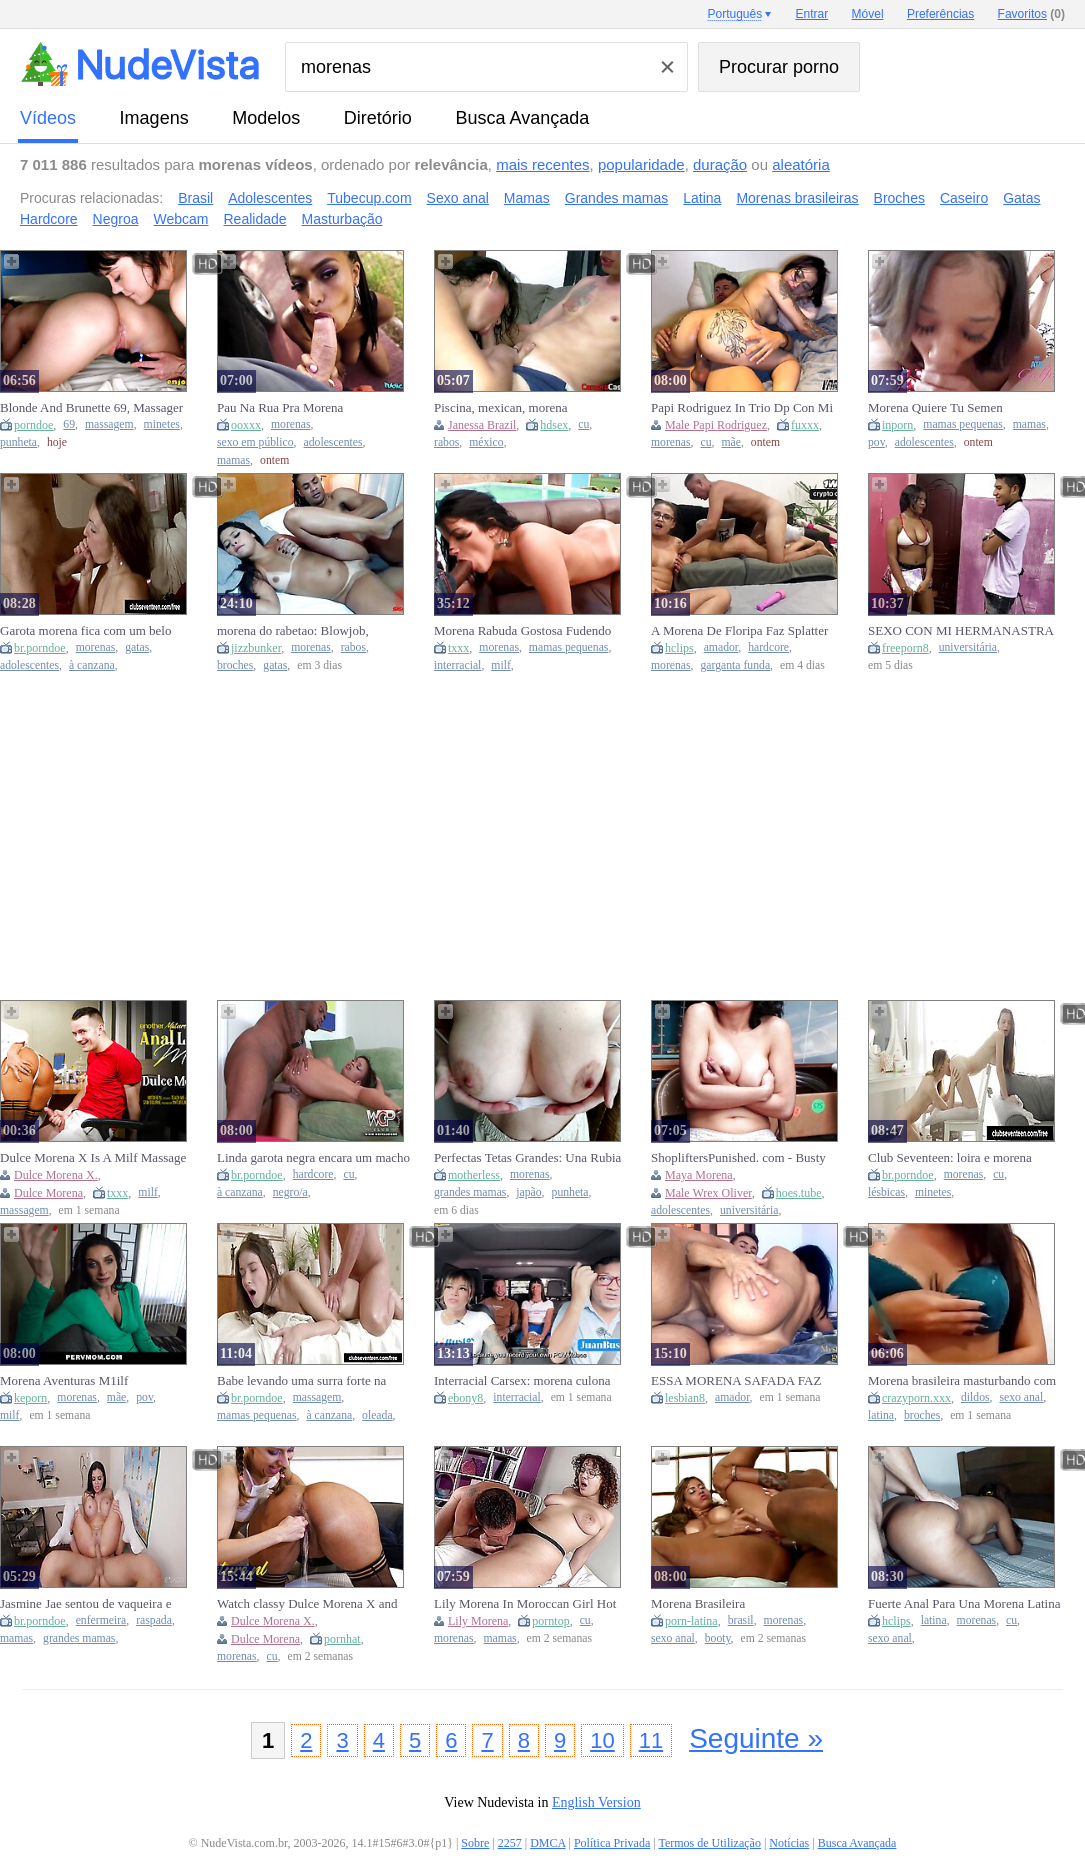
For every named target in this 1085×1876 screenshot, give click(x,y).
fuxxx (805, 425)
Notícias (789, 1843)
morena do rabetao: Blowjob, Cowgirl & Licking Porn (293, 631)
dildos (975, 1397)
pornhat (342, 1639)
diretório (378, 118)
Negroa (116, 219)
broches (235, 665)
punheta (18, 442)
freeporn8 (905, 648)
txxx (458, 648)
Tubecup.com (369, 198)
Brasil (195, 198)
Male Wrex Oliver (708, 1193)
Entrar (812, 14)
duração (720, 164)
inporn (897, 425)
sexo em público (255, 442)
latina (881, 1415)
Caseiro (964, 198)
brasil (741, 1620)
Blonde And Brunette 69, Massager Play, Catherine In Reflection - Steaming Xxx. (91, 408)
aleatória (801, 164)
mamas (233, 460)
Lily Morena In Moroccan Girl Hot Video (525, 1604)
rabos (446, 442)
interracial (457, 665)
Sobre (475, 1843)
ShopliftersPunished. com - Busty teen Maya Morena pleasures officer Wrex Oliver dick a (744, 1158)
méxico (486, 442)
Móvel (868, 14)
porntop (550, 1621)
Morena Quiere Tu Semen (935, 407)
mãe (730, 442)
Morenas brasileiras (797, 198)
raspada (154, 1620)
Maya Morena (699, 1175)
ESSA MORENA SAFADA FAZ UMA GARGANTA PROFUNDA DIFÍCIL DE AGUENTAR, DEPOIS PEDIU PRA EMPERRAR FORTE (746, 1381)
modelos (266, 118)
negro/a (290, 1192)
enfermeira (101, 1620)
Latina (702, 198)
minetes (162, 424)
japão (528, 1192)
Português (734, 14)
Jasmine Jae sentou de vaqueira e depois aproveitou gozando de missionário (85, 1604)
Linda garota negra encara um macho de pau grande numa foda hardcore (313, 1158)
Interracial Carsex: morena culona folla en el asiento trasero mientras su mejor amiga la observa (531, 1381)
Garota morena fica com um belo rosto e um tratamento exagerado (85, 631)
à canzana (92, 665)
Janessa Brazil (482, 425)
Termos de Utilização (709, 1843)
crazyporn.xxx (916, 1398)
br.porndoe (40, 648)
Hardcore (49, 219)
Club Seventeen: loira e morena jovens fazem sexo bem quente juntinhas (950, 1158)
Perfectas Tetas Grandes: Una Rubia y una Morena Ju (527, 1158)
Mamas (527, 198)
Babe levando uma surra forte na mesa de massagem (301, 1381)
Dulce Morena (48, 1193)
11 (651, 1740)
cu (583, 424)
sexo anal (1021, 1397)
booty (718, 1638)
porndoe (33, 425)
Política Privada (612, 1843)
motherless (474, 1175)
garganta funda (736, 665)
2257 (510, 1843)
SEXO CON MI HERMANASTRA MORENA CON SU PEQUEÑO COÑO (960, 631)
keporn (30, 1398)
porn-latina (691, 1621)
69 (69, 424)
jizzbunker (256, 648)
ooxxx (246, 425)
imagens (154, 118)
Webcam (181, 219)
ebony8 (465, 1398)
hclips (679, 648)
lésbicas (886, 1192)
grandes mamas (470, 1192)
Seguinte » (756, 1738)
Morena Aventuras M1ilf (64, 1380)
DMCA (547, 1843)
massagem (109, 424)
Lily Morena (478, 1621)
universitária (968, 647)
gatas (137, 647)
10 (602, 1740)
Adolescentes (270, 198)
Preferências (940, 14)
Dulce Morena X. (56, 1175)
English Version (596, 1802)
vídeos (48, 118)
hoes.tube (799, 1193)
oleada (377, 1415)
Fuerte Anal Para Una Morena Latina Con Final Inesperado (964, 1604)
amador (721, 647)
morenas (291, 424)
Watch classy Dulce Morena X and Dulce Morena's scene (307, 1604)
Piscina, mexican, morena (501, 407)
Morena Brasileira (698, 1603)
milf (500, 665)
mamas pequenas (963, 424)
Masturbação (342, 219)
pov (876, 442)
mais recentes (542, 164)
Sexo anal (458, 198)
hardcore (768, 647)
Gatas (1021, 198)
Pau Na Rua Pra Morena (280, 407)
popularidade (641, 164)
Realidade (255, 219)
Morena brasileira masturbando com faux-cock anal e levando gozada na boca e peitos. (962, 1381)
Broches (899, 198)
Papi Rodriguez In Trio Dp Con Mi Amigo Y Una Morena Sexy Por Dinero (742, 408)
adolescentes (333, 442)
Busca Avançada (522, 118)
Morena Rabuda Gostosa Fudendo (522, 630)
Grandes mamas (616, 198)
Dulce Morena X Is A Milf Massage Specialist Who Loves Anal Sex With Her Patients (96, 1158)
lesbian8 (685, 1398)
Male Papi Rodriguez (716, 425)
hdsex (554, 425)
